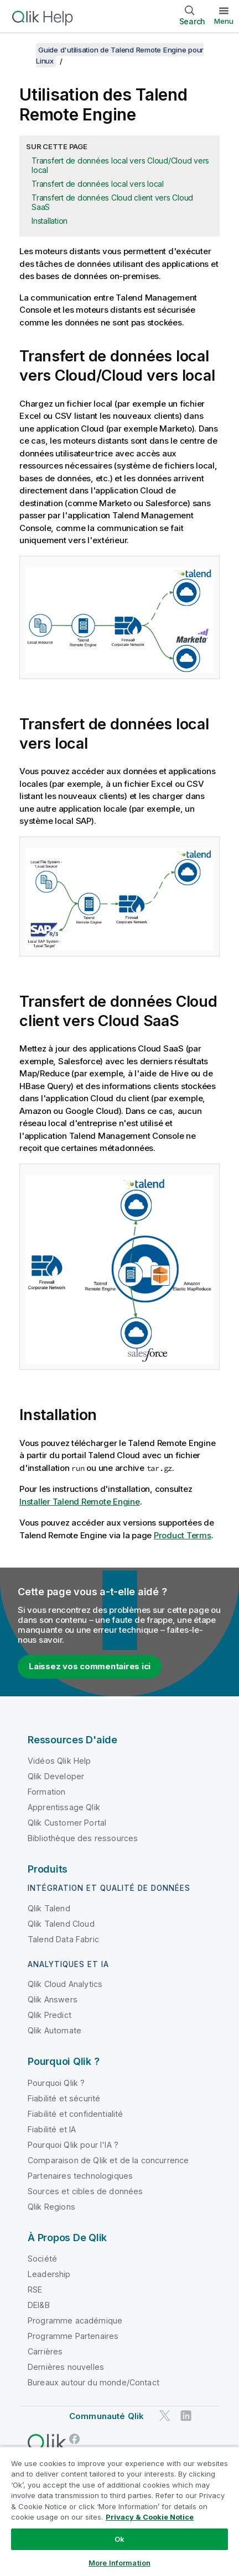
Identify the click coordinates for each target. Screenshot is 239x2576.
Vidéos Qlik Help (59, 1760)
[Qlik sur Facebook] (74, 2438)
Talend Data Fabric (63, 1939)
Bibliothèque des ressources (83, 1838)
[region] (119, 2511)
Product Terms (182, 1535)
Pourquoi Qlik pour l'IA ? (73, 2144)
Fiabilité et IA (52, 2129)
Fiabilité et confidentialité (75, 2113)
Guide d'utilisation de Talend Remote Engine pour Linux (120, 55)
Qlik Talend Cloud (61, 1923)
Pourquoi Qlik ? (56, 2083)
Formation (46, 1791)
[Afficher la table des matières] (22, 49)
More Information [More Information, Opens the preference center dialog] (119, 2562)
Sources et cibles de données (85, 2191)
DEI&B (39, 2305)
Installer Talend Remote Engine (79, 1501)
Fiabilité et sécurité (64, 2098)
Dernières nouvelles (66, 2367)
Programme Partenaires (73, 2336)
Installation (49, 220)
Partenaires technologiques (80, 2175)
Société (42, 2258)
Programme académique (75, 2320)
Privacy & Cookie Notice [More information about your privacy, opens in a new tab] (150, 2516)
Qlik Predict (49, 2015)
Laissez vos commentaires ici (89, 1666)
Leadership (49, 2274)
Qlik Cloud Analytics (65, 1984)
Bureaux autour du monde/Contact (93, 2382)
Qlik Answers (52, 1999)
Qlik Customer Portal (67, 1822)
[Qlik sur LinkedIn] (186, 2416)
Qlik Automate (54, 2030)
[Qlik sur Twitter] (165, 2416)
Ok (119, 2539)
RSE (35, 2289)
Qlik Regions (51, 2206)
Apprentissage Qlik (64, 1807)
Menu (223, 21)
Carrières (45, 2351)
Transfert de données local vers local (98, 183)
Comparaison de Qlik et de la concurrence (108, 2160)
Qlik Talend (49, 1908)
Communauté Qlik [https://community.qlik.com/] (106, 2416)
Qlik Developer (56, 1776)
